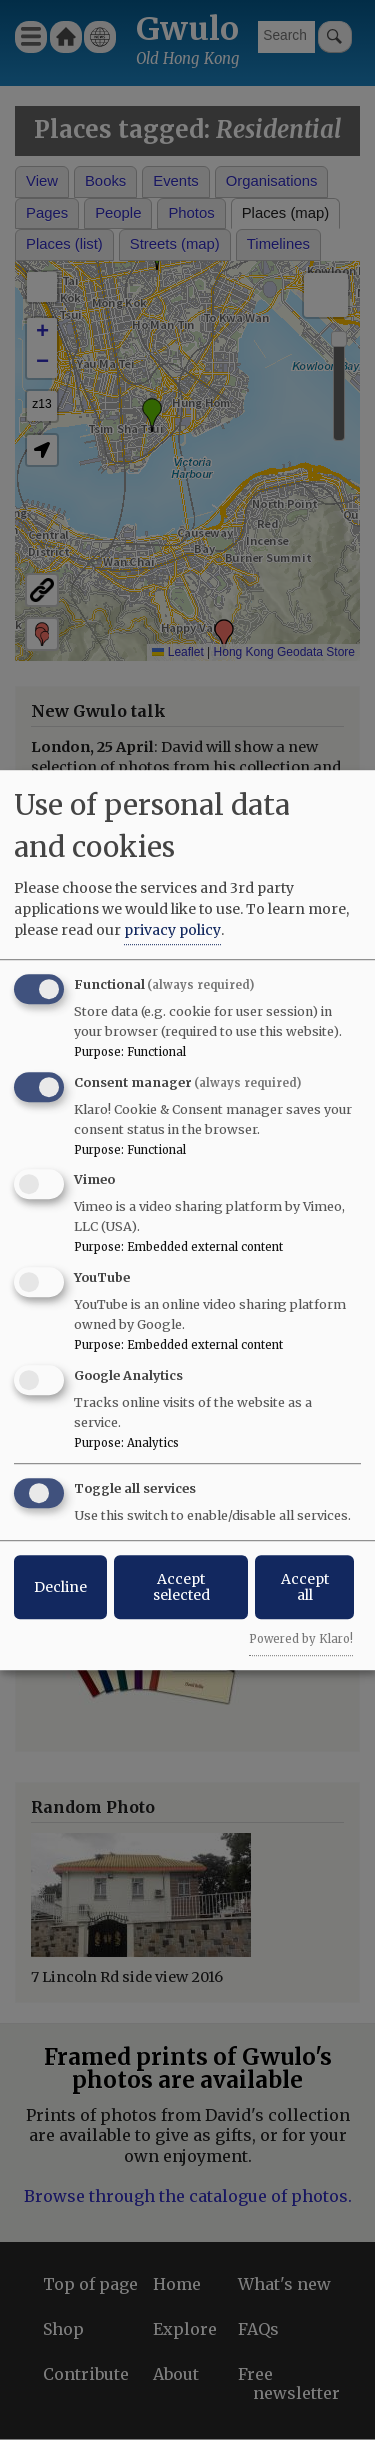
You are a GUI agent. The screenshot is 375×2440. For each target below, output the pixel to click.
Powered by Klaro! (301, 1639)
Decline (60, 1587)
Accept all (305, 1587)
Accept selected (181, 1587)
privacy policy (172, 930)
